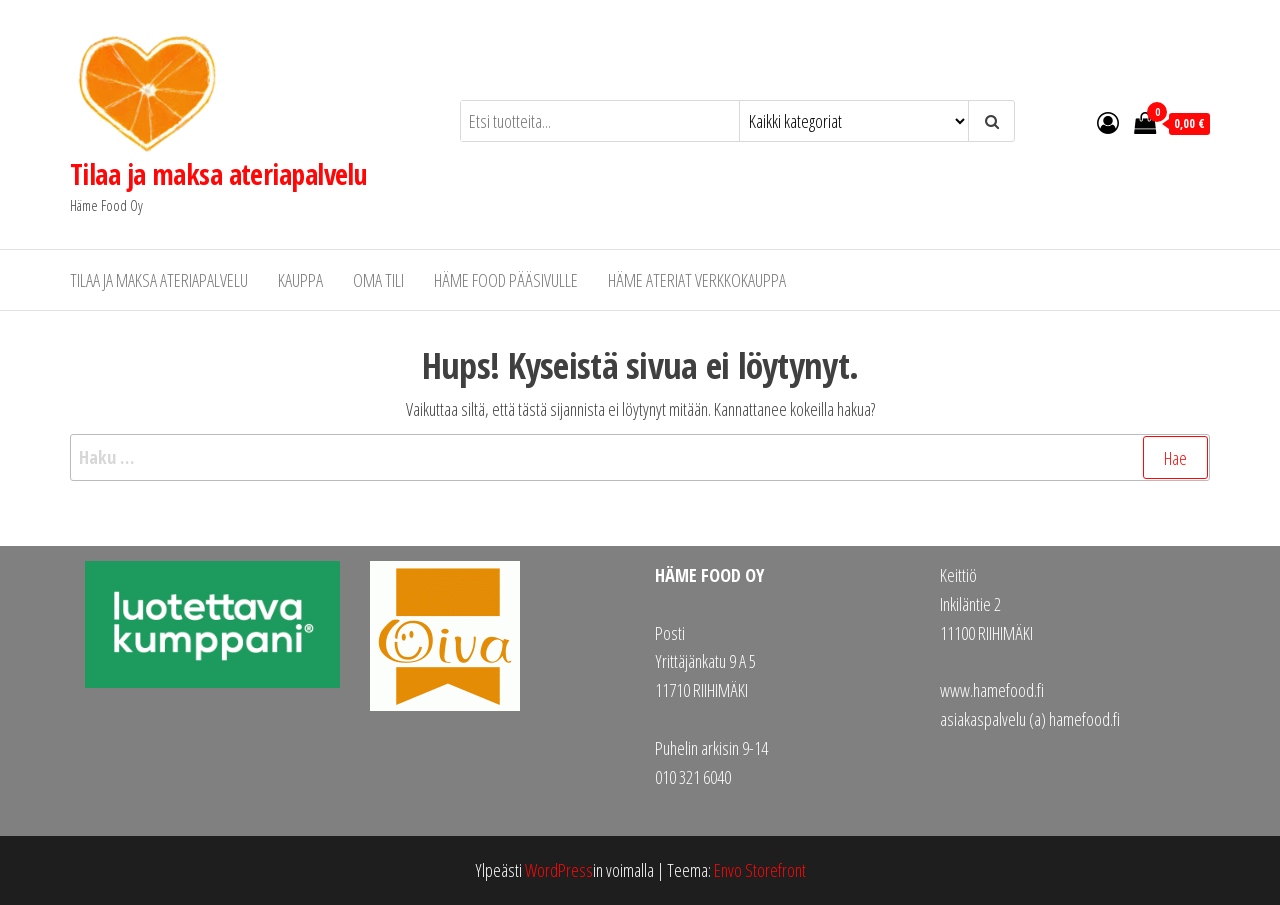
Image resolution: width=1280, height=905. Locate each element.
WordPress (559, 870)
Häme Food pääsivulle (506, 280)
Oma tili (378, 280)
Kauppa (300, 280)
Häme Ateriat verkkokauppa (697, 280)
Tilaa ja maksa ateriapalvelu (218, 174)
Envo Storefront (760, 870)
